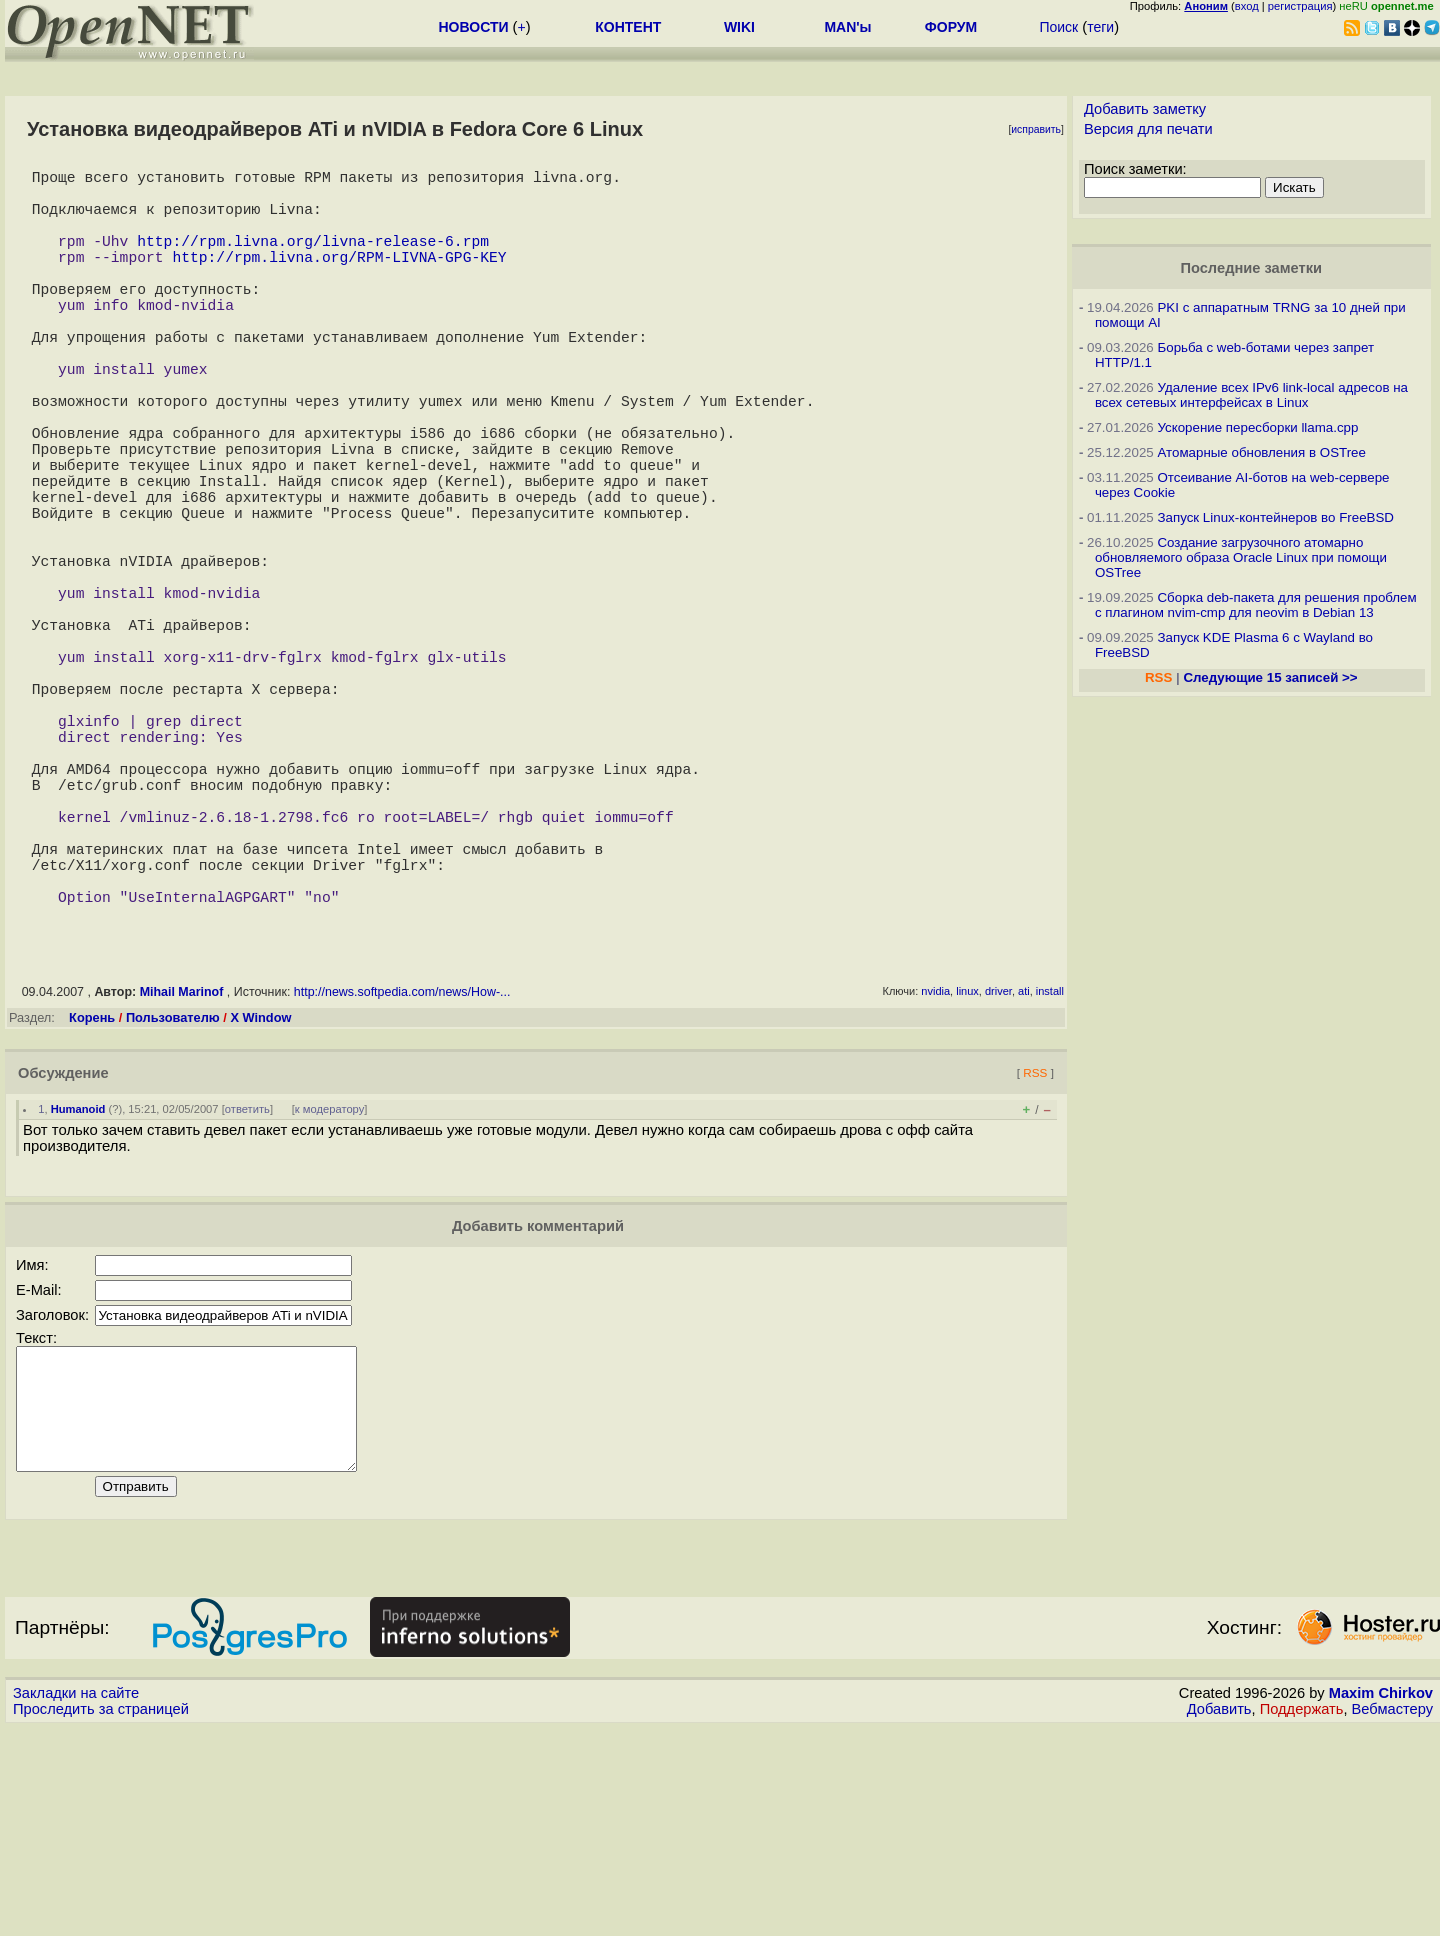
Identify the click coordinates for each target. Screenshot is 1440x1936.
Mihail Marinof (182, 1176)
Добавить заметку (1145, 109)
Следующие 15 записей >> (1270, 677)
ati (1024, 1175)
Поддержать (1302, 1917)
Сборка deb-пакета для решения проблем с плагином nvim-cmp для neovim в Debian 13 (1256, 605)
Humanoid (78, 1293)
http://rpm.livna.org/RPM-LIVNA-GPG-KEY (339, 280)
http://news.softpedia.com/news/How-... (402, 1176)
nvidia (935, 1175)
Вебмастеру (1392, 1917)
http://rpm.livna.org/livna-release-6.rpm (313, 260)
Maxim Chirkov (1381, 1901)
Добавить (1219, 1917)
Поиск (1058, 27)
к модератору (330, 1293)
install (1050, 1175)
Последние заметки (1251, 268)
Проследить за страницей (101, 1917)
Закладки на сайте (76, 1901)
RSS (1035, 1256)
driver (998, 1175)
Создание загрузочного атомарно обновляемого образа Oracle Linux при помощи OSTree (1241, 557)
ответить (247, 1293)
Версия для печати (1148, 129)
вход (1247, 6)
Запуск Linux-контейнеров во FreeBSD (1275, 517)
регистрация (1300, 6)
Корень (92, 1201)
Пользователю (173, 1201)
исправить (1036, 129)
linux (967, 1175)
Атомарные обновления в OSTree (1261, 452)
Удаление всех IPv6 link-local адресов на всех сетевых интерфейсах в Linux (1251, 395)
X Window (260, 1201)
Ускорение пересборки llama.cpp (1257, 427)
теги (1100, 27)
